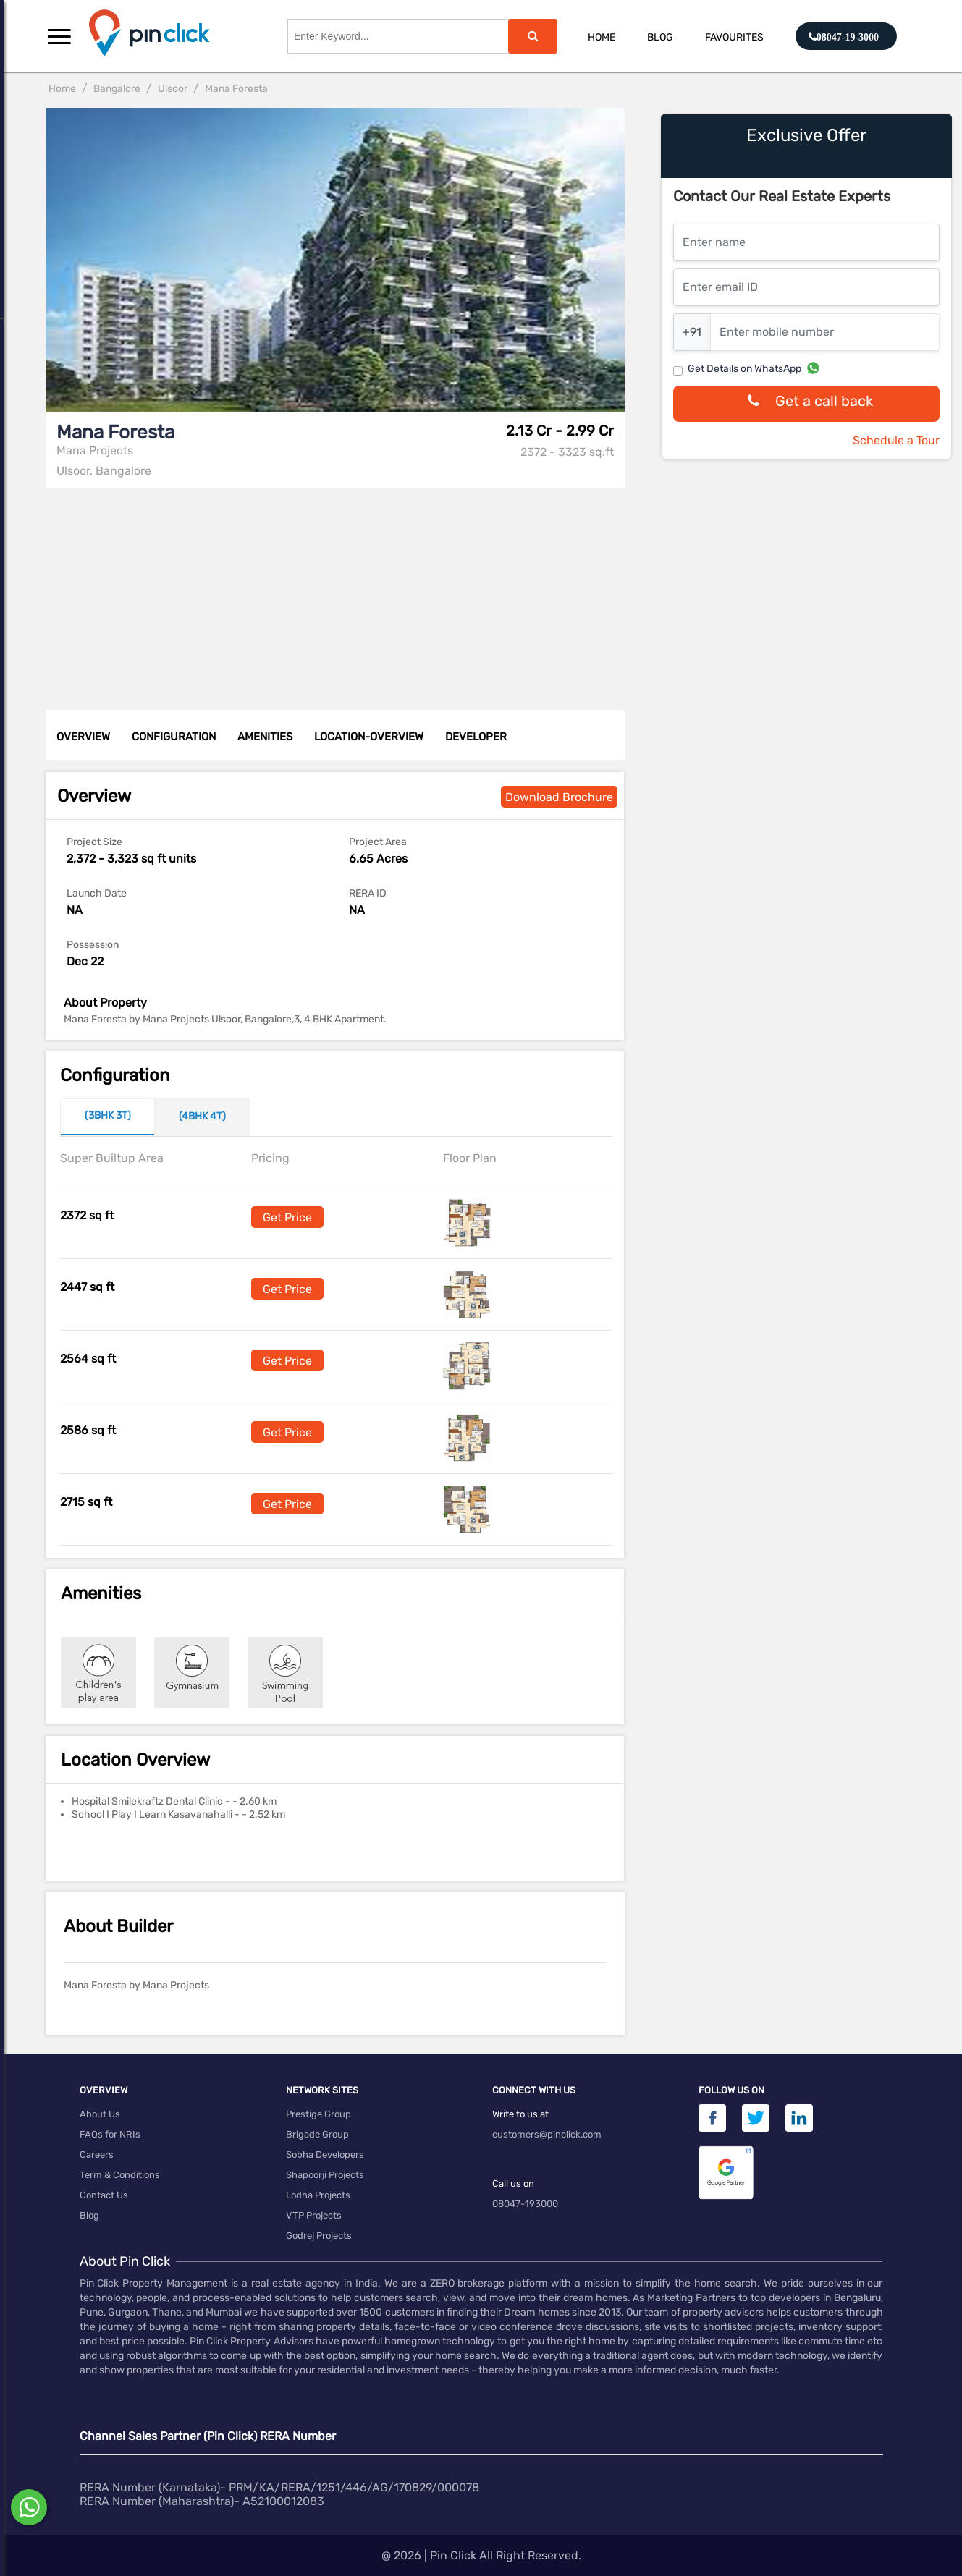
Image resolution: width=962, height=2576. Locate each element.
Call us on (513, 2183)
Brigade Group (317, 2134)
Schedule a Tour (896, 440)
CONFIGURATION (174, 736)
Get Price (287, 1217)
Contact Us (104, 2195)
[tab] (107, 1117)
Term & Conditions (120, 2174)
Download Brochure (559, 797)
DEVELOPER (476, 736)
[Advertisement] (339, 589)
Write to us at (520, 2114)
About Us (100, 2114)
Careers (97, 2154)
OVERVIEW (83, 736)
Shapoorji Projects (325, 2174)
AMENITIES (264, 736)
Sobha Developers (325, 2154)
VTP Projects (314, 2215)
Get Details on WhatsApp (744, 369)
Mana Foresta (236, 88)
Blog (660, 37)
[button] (59, 36)
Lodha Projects (318, 2195)
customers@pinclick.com (547, 2134)
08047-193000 (525, 2203)
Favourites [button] (734, 37)
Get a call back (807, 404)
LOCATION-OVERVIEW (368, 736)
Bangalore (116, 88)
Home (601, 37)
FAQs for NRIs (110, 2134)
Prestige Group (318, 2114)
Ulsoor (172, 88)
